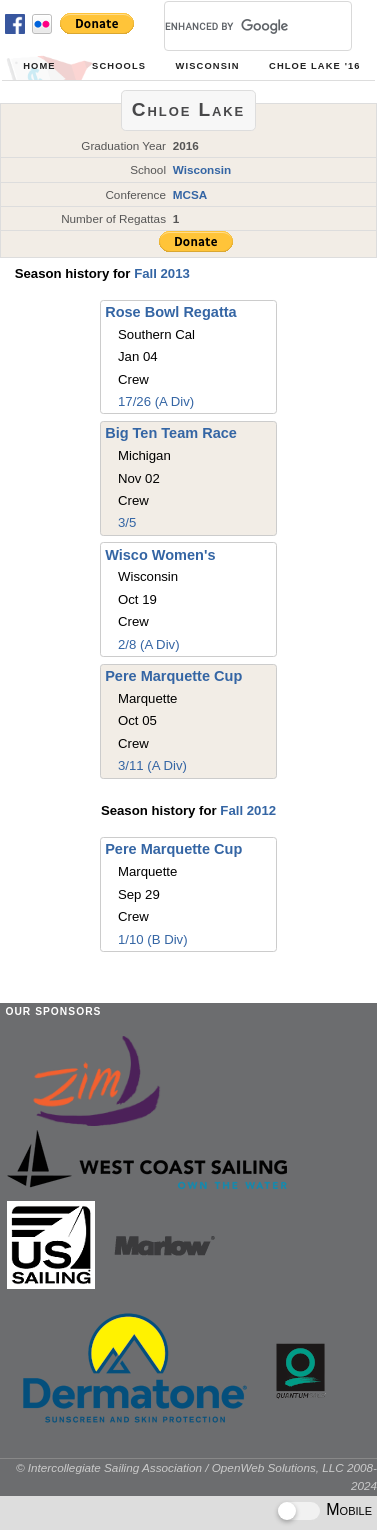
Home (39, 66)
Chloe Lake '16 (315, 66)
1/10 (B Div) (153, 939)
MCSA (190, 194)
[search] (234, 26)
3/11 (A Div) (152, 765)
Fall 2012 (248, 810)
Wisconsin (208, 66)
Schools (119, 66)
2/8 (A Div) (149, 644)
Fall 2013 (162, 273)
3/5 (127, 522)
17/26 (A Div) (156, 401)
